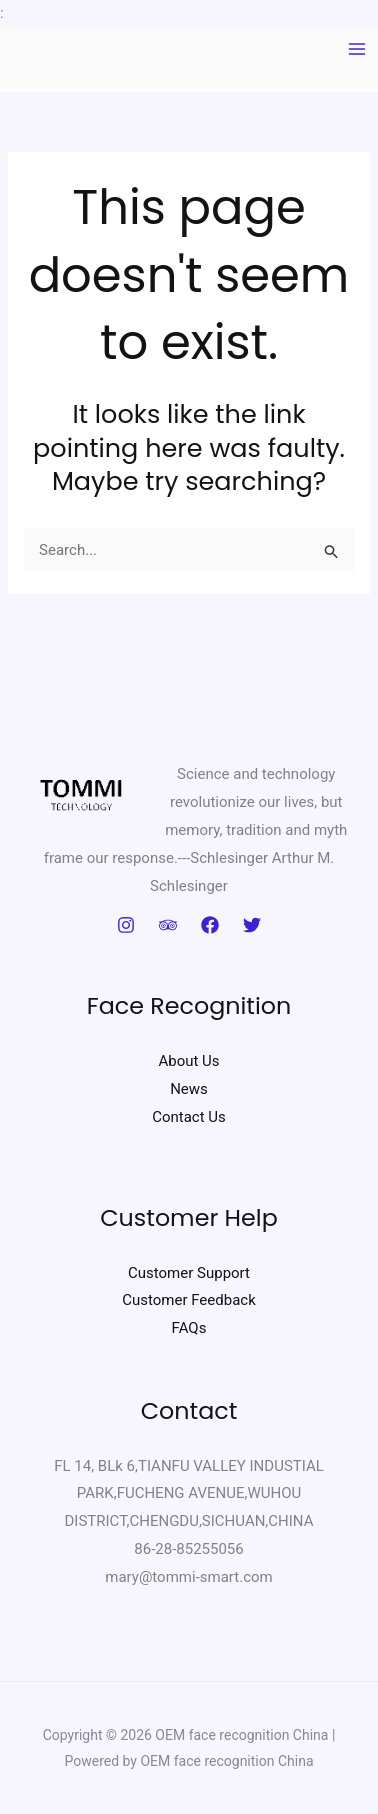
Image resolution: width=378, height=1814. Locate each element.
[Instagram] (126, 925)
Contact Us (189, 1117)
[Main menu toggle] (357, 49)
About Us (188, 1061)
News (189, 1089)
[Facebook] (210, 925)
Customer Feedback (189, 1300)
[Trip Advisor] (168, 925)
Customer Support (189, 1273)
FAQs (189, 1328)
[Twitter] (252, 925)
